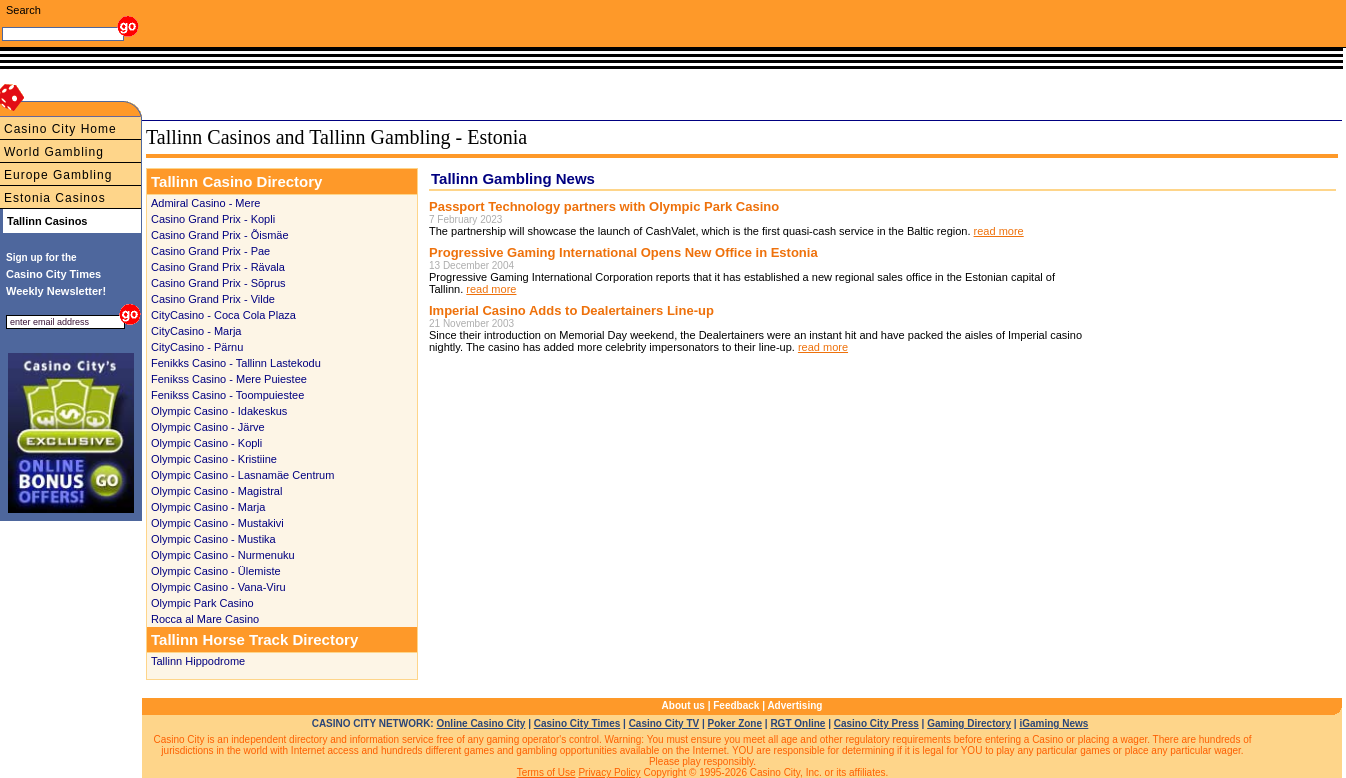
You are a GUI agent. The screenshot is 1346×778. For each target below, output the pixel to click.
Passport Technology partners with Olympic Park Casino (604, 206)
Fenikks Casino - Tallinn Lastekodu (236, 363)
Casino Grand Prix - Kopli (213, 219)
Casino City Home (60, 129)
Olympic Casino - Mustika (213, 539)
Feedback (736, 705)
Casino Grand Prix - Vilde (213, 299)
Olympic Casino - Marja (208, 507)
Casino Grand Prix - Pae (210, 251)
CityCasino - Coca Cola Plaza (223, 315)
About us (683, 705)
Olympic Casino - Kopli (206, 443)
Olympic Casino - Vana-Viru (218, 587)
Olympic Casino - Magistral (216, 491)
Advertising (794, 705)
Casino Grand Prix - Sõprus (218, 283)
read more (999, 231)
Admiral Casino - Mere (205, 203)
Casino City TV (664, 723)
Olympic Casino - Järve (208, 427)
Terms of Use (546, 772)
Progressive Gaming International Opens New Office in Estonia (623, 252)
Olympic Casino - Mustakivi (217, 523)
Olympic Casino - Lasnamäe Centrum (242, 475)
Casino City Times (577, 723)
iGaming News (1053, 723)
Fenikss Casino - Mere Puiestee (229, 379)
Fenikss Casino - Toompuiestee (227, 395)
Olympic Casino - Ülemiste (216, 571)
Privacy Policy (609, 772)
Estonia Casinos (55, 198)
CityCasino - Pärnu (197, 347)
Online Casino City (480, 723)
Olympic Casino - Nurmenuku (223, 555)
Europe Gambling (58, 175)
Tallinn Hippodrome (198, 661)
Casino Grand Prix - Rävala (218, 267)
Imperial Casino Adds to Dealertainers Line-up (571, 310)
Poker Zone (735, 723)
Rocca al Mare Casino (205, 619)
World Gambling (54, 152)
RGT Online (797, 723)
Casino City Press (876, 723)
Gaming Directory (969, 723)
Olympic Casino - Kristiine (214, 459)
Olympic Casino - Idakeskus (219, 411)
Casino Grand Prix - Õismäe (220, 235)
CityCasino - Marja (196, 331)
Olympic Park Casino (202, 603)
